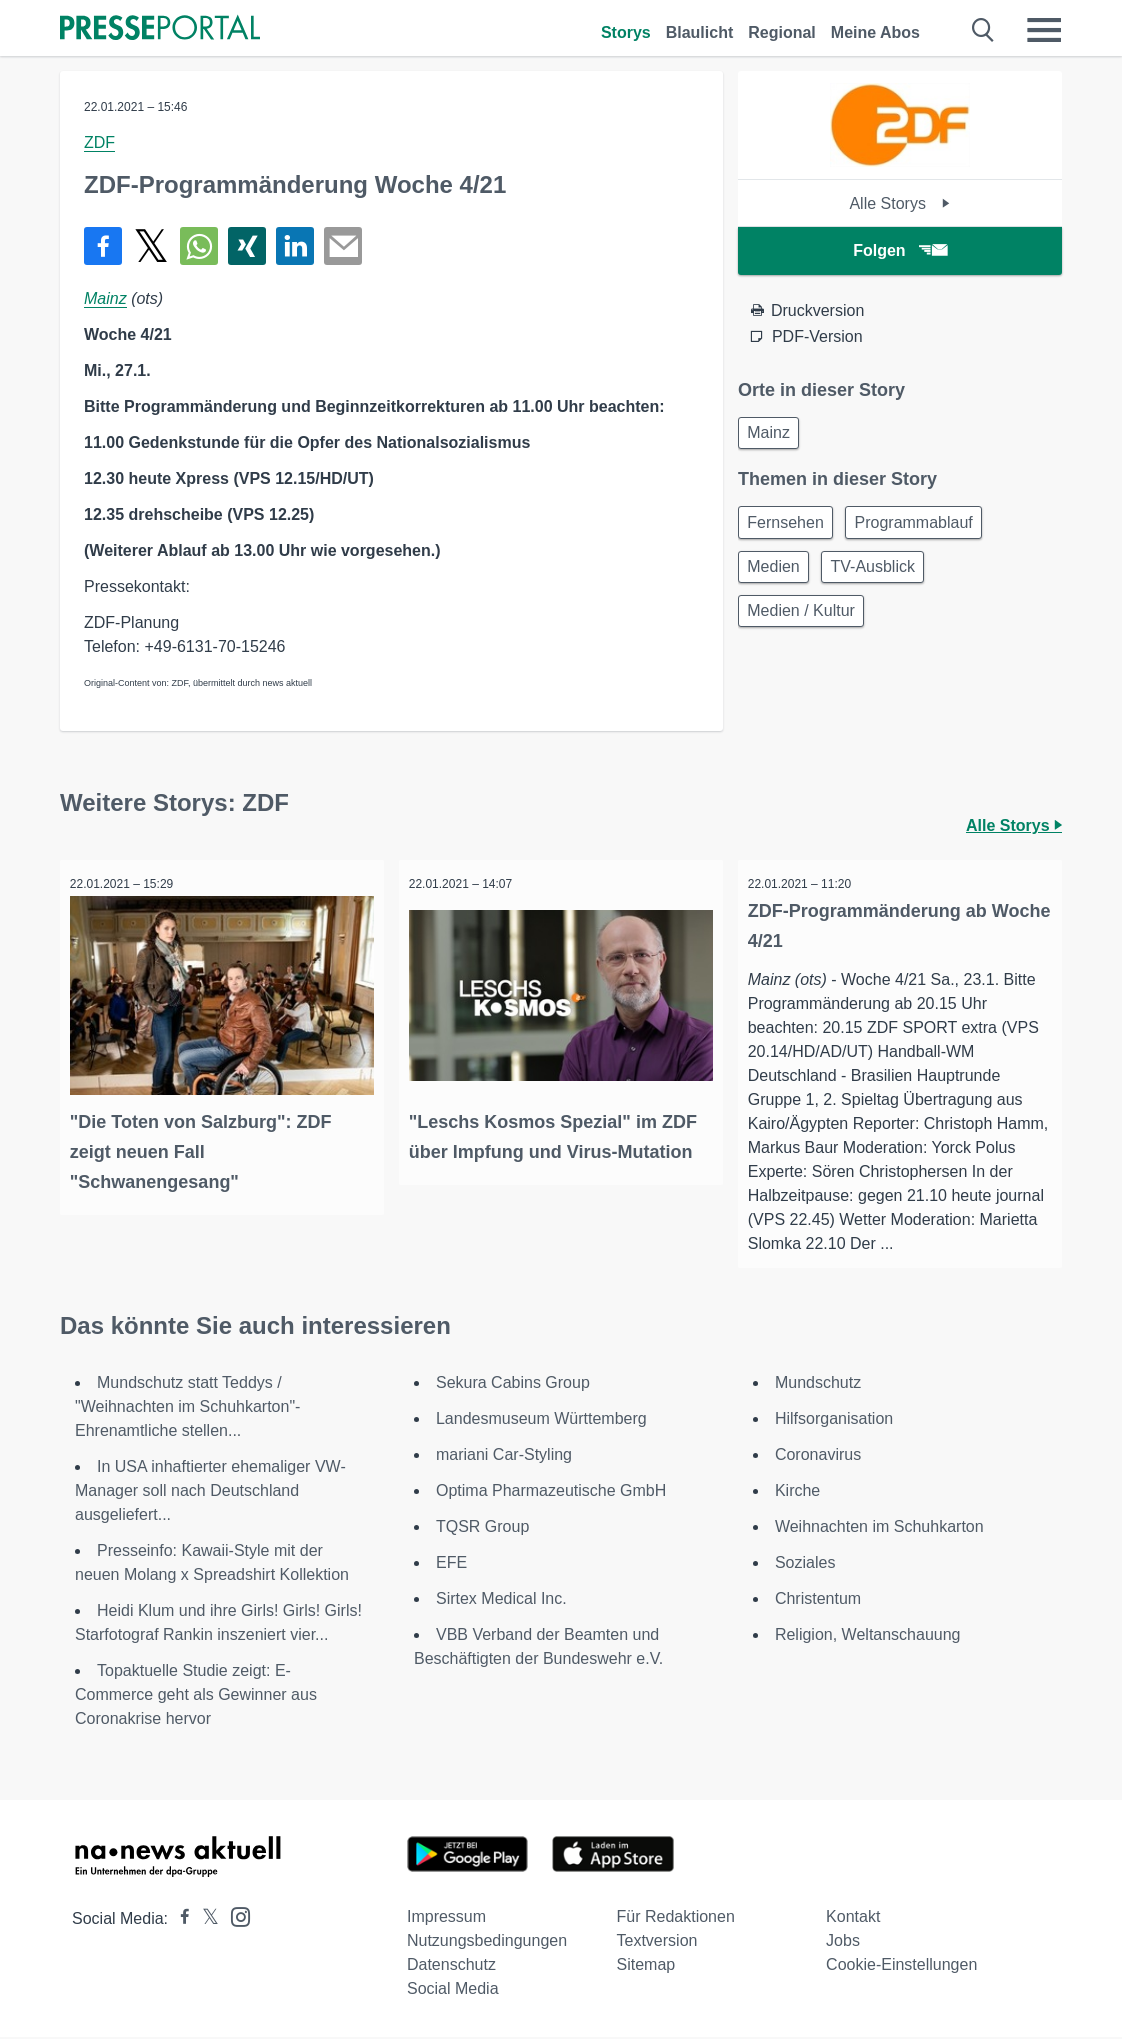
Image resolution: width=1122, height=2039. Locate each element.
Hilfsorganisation (834, 1420)
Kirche (797, 1492)
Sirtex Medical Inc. (501, 1600)
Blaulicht (700, 32)
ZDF (99, 142)
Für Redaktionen (676, 1918)
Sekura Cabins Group (513, 1384)
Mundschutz (818, 1384)
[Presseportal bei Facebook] (179, 1920)
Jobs (843, 1942)
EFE (451, 1564)
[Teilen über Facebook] (103, 246)
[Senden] (343, 246)
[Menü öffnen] (1044, 30)
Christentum (818, 1600)
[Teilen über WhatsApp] (199, 246)
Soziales (805, 1564)
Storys (626, 32)
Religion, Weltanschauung (868, 1636)
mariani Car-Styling (504, 1456)
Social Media (453, 1990)
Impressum (446, 1918)
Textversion (657, 1942)
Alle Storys (899, 203)
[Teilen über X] (151, 246)
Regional (782, 32)
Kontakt (853, 1918)
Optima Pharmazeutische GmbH (551, 1492)
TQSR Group (482, 1528)
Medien (777, 575)
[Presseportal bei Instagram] (234, 1917)
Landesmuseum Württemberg (541, 1420)
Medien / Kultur (805, 623)
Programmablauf (924, 527)
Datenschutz (451, 1966)
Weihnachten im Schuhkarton (879, 1528)
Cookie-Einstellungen (901, 1966)
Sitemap (646, 1966)
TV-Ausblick (883, 575)
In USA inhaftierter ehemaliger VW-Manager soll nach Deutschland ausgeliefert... (210, 1492)
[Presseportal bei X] (204, 1920)
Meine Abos (875, 32)
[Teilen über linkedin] (295, 246)
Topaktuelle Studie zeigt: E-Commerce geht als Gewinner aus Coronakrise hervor (196, 1696)
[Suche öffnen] (983, 30)
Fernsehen (789, 527)
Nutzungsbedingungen (487, 1942)
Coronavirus (818, 1456)
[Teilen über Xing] (247, 246)
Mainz (105, 298)
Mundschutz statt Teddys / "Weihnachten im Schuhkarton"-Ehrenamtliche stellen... (187, 1408)
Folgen (899, 250)
